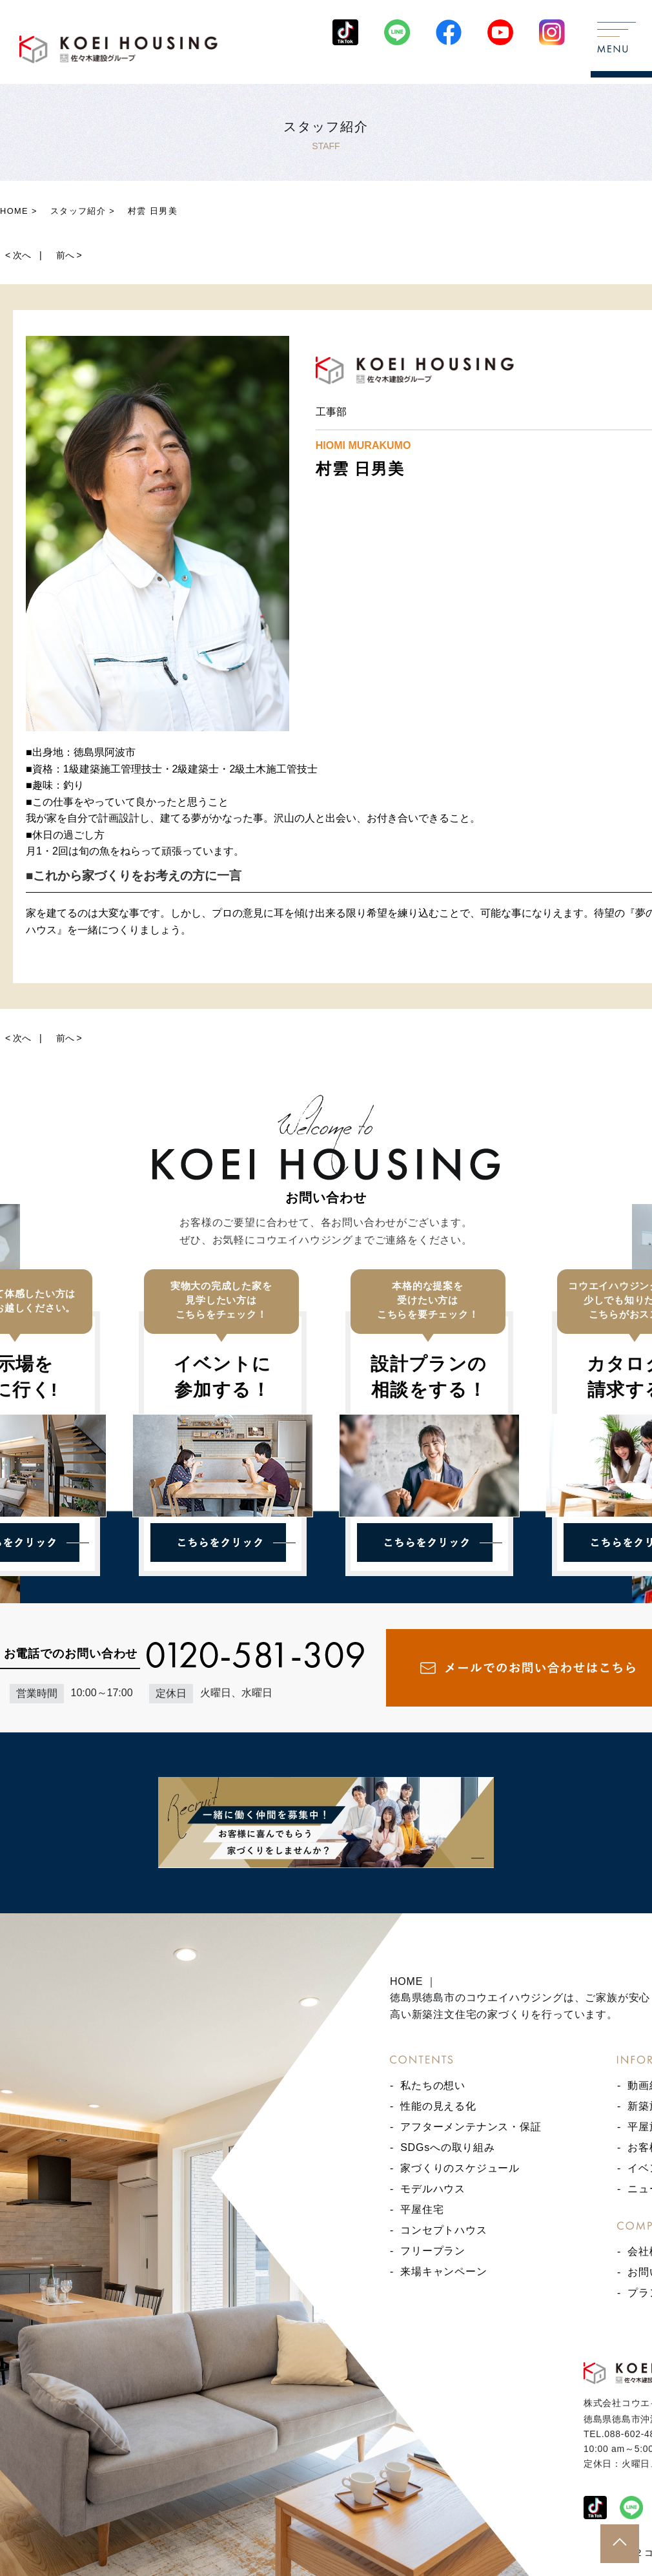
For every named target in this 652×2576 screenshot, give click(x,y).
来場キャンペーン (443, 2271)
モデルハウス (432, 2188)
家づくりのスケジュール (460, 2168)
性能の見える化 (438, 2106)
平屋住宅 (421, 2209)
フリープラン (432, 2250)
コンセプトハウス (443, 2230)
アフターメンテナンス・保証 (470, 2126)
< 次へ (18, 255)
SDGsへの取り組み (447, 2147)
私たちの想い (432, 2085)
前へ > (69, 255)
